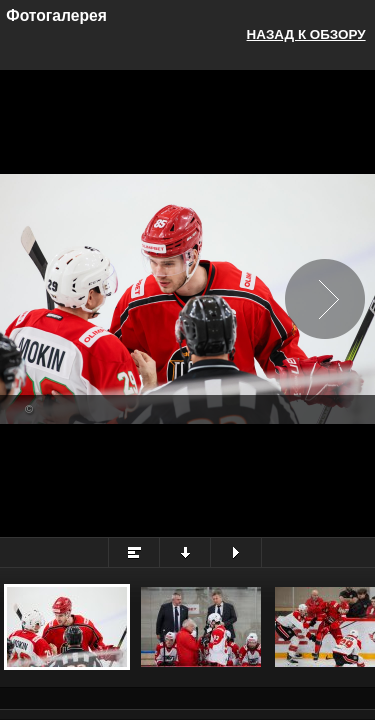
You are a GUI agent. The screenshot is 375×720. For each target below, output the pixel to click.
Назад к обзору (306, 34)
